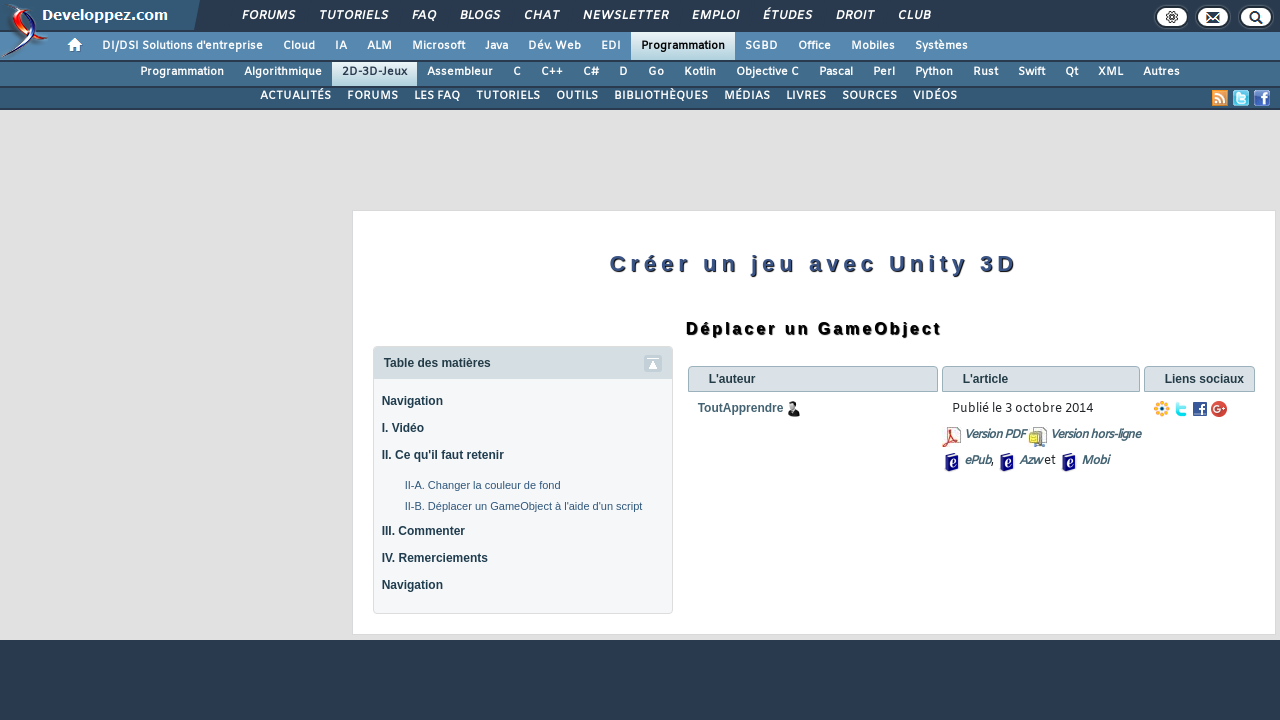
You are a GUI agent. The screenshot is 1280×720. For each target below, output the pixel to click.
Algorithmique (283, 72)
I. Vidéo (403, 428)
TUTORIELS (508, 96)
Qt (1071, 72)
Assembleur (460, 72)
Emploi (714, 16)
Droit (854, 16)
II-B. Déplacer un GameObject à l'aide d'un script (524, 506)
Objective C (767, 72)
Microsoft (438, 46)
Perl (884, 72)
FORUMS (372, 96)
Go (656, 72)
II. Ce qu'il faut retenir (443, 455)
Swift (1031, 72)
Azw (1030, 461)
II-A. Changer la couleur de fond (483, 485)
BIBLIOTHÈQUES (661, 96)
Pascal (836, 72)
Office (814, 46)
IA (341, 46)
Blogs (479, 16)
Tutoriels (352, 16)
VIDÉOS (935, 96)
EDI (611, 46)
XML (1110, 72)
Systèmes (941, 46)
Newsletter (624, 16)
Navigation (412, 401)
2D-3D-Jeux (374, 72)
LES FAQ (437, 96)
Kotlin (700, 72)
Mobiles (873, 46)
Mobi (1094, 461)
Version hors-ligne (1095, 435)
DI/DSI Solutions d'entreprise (182, 46)
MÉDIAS (747, 96)
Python (934, 72)
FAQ (423, 16)
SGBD (761, 46)
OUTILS (577, 96)
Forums (267, 16)
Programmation (683, 46)
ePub (977, 461)
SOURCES (869, 96)
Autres (1161, 72)
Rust (985, 72)
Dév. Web (554, 46)
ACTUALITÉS (295, 96)
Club (913, 16)
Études (786, 16)
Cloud (299, 46)
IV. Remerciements (435, 558)
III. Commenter (423, 531)
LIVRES (806, 96)
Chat (540, 16)
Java (496, 46)
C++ (552, 72)
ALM (379, 46)
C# (591, 72)
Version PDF (994, 435)
